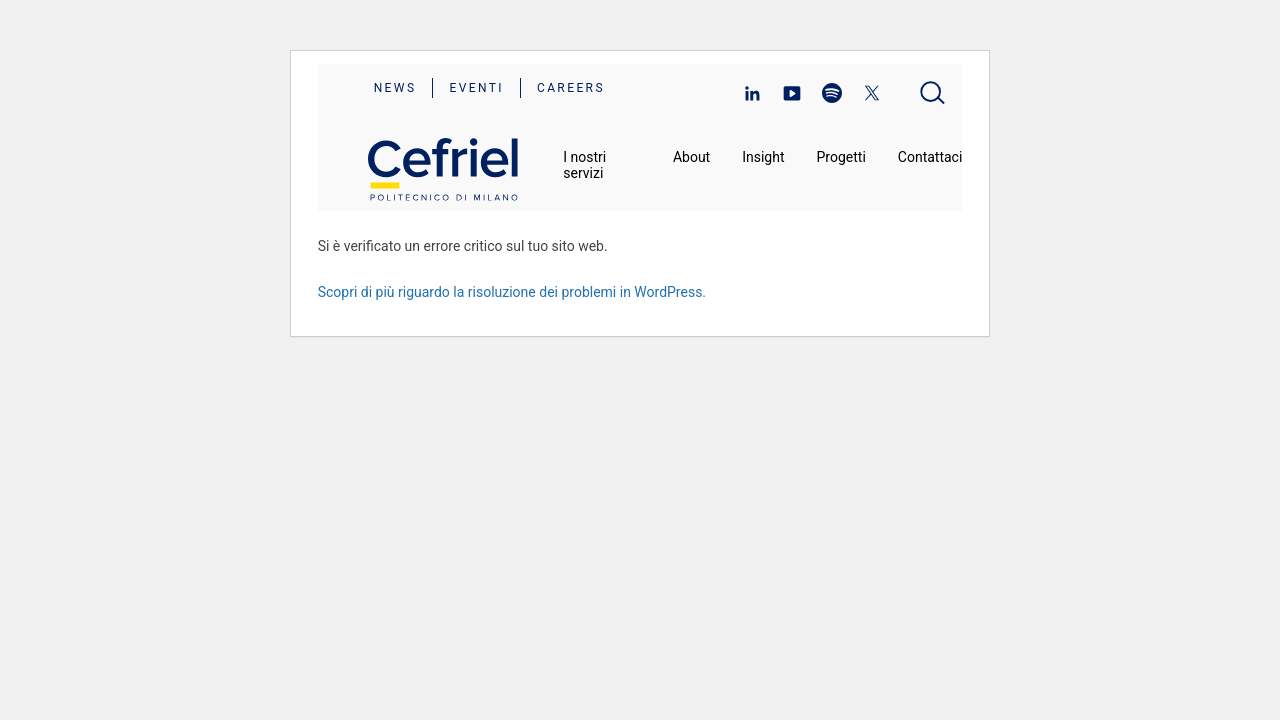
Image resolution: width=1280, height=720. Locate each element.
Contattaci (930, 157)
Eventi (476, 88)
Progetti (841, 157)
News (395, 88)
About (691, 157)
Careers (571, 88)
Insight (763, 157)
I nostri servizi (584, 165)
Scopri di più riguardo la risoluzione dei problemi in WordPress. (512, 292)
